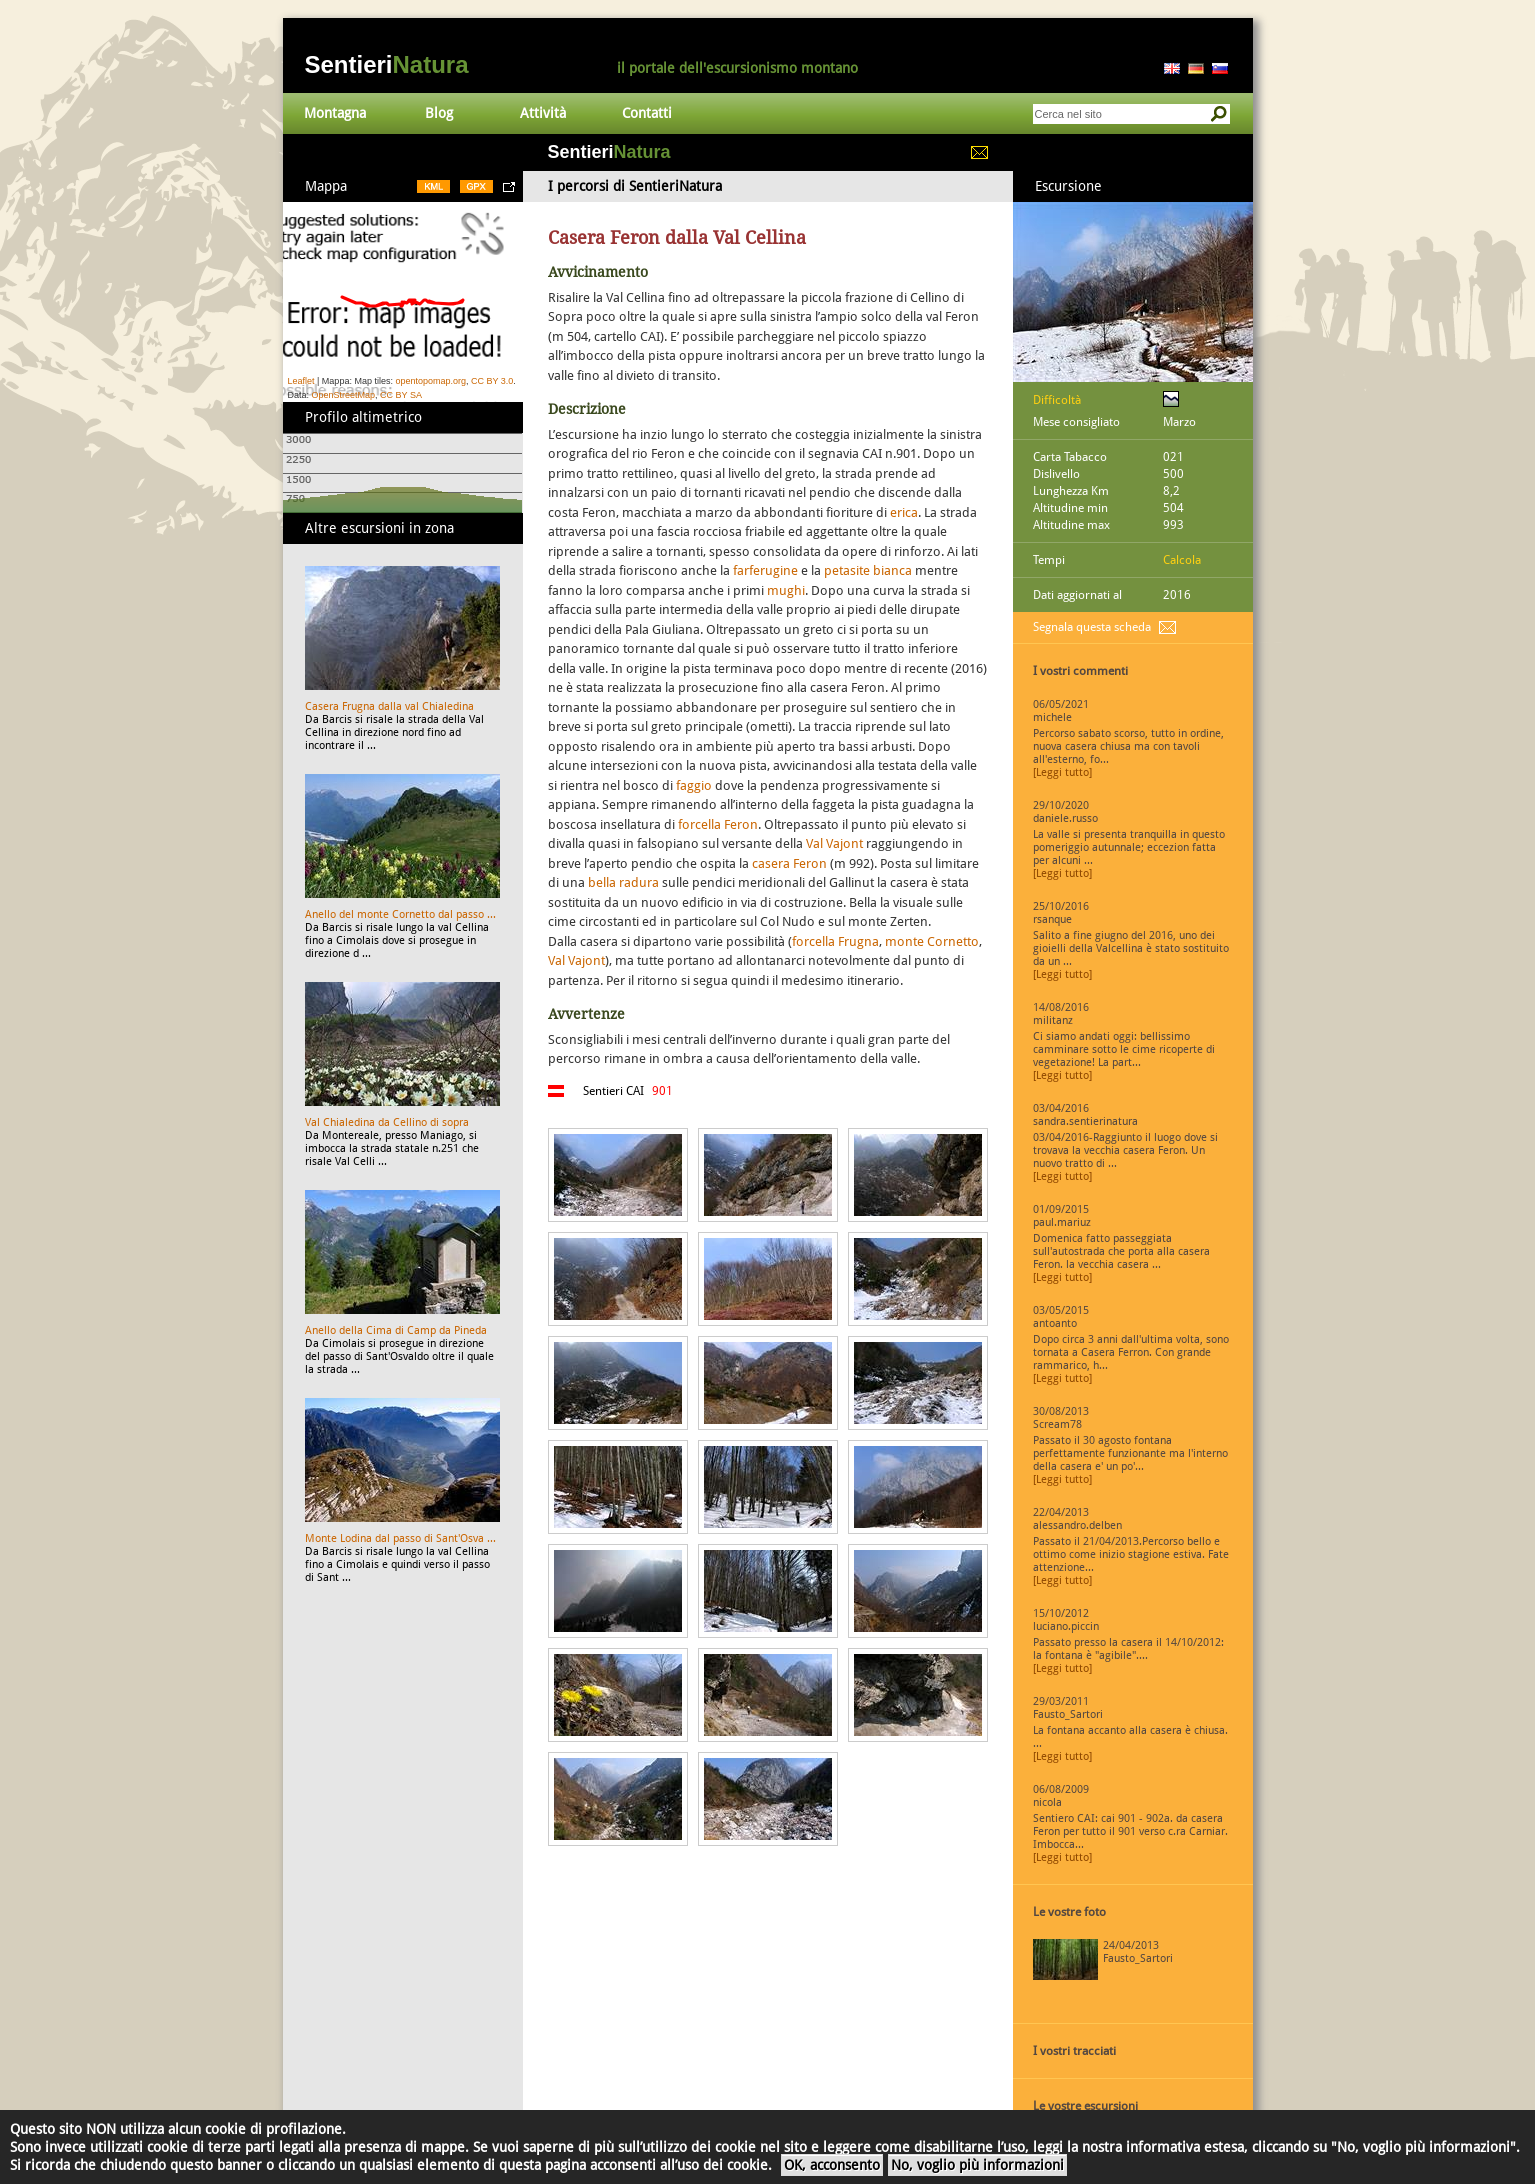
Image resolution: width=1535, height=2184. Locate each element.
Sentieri (387, 64)
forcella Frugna (835, 941)
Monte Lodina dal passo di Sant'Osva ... (400, 1538)
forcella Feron (718, 824)
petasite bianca (868, 570)
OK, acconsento (832, 2165)
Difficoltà (1057, 400)
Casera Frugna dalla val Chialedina (389, 706)
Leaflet (301, 381)
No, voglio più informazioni (977, 2165)
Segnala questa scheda (1092, 627)
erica (904, 512)
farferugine (765, 570)
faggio (694, 785)
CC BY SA (401, 395)
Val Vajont (834, 843)
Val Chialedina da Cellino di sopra (387, 1122)
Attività (543, 113)
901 (662, 1091)
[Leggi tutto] (1062, 772)
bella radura (623, 882)
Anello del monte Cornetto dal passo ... (400, 914)
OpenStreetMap (344, 395)
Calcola (1182, 560)
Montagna (335, 113)
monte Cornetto (932, 941)
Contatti (647, 113)
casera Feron (789, 863)
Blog (439, 113)
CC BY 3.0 (492, 381)
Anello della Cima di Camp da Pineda (396, 1330)
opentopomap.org (430, 381)
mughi (786, 590)
